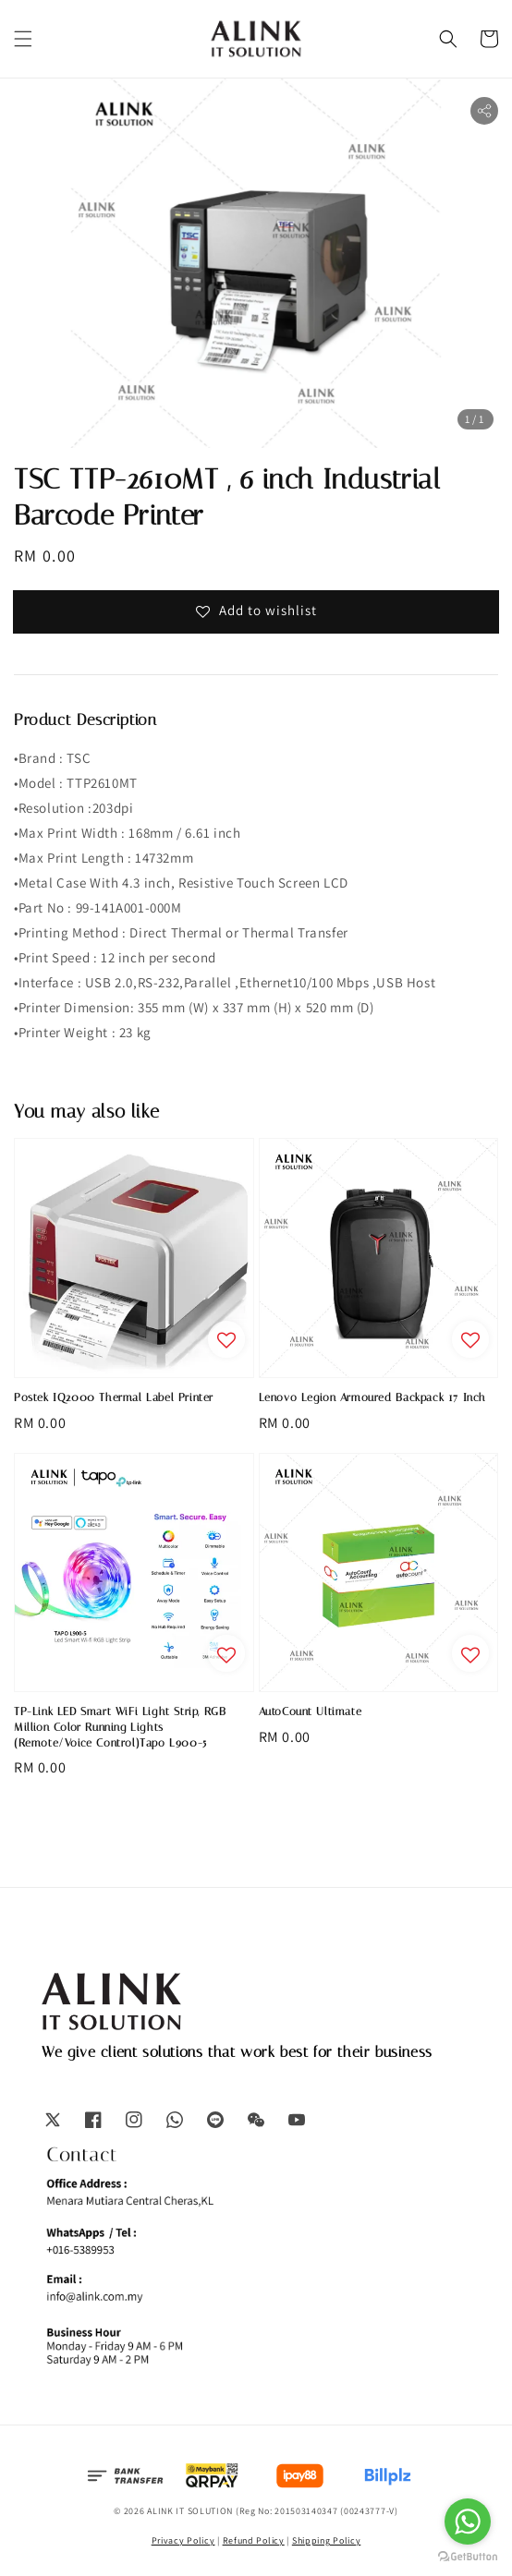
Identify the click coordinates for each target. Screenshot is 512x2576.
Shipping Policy (326, 2540)
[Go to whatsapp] (468, 2521)
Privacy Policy (183, 2540)
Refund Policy (254, 2540)
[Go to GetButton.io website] (467, 2557)
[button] (23, 38)
